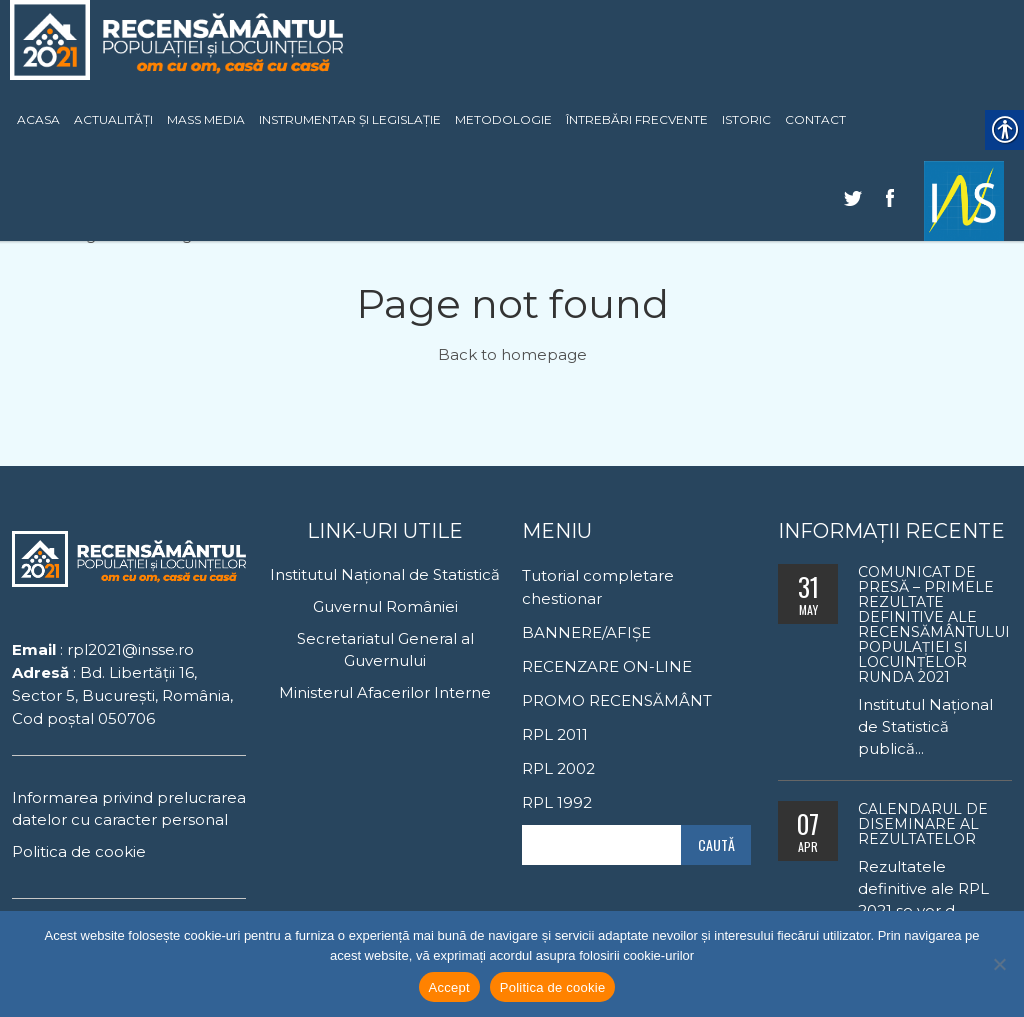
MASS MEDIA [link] (206, 119)
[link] (964, 201)
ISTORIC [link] (746, 119)
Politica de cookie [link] (79, 851)
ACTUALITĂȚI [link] (113, 119)
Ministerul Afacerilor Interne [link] (385, 692)
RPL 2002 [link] (558, 768)
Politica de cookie (553, 987)
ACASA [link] (38, 119)
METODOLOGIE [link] (503, 119)
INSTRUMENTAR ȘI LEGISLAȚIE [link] (350, 119)
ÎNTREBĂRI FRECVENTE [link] (637, 119)
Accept (449, 987)
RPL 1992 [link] (557, 802)
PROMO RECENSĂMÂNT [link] (617, 700)
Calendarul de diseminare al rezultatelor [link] (923, 824)
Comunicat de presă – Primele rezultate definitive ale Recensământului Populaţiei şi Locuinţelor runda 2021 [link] (934, 624)
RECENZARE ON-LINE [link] (607, 666)
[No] (999, 964)
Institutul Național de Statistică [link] (385, 574)
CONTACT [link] (815, 119)
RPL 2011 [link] (555, 734)
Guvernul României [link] (385, 606)
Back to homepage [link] (512, 354)
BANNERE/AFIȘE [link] (586, 632)
